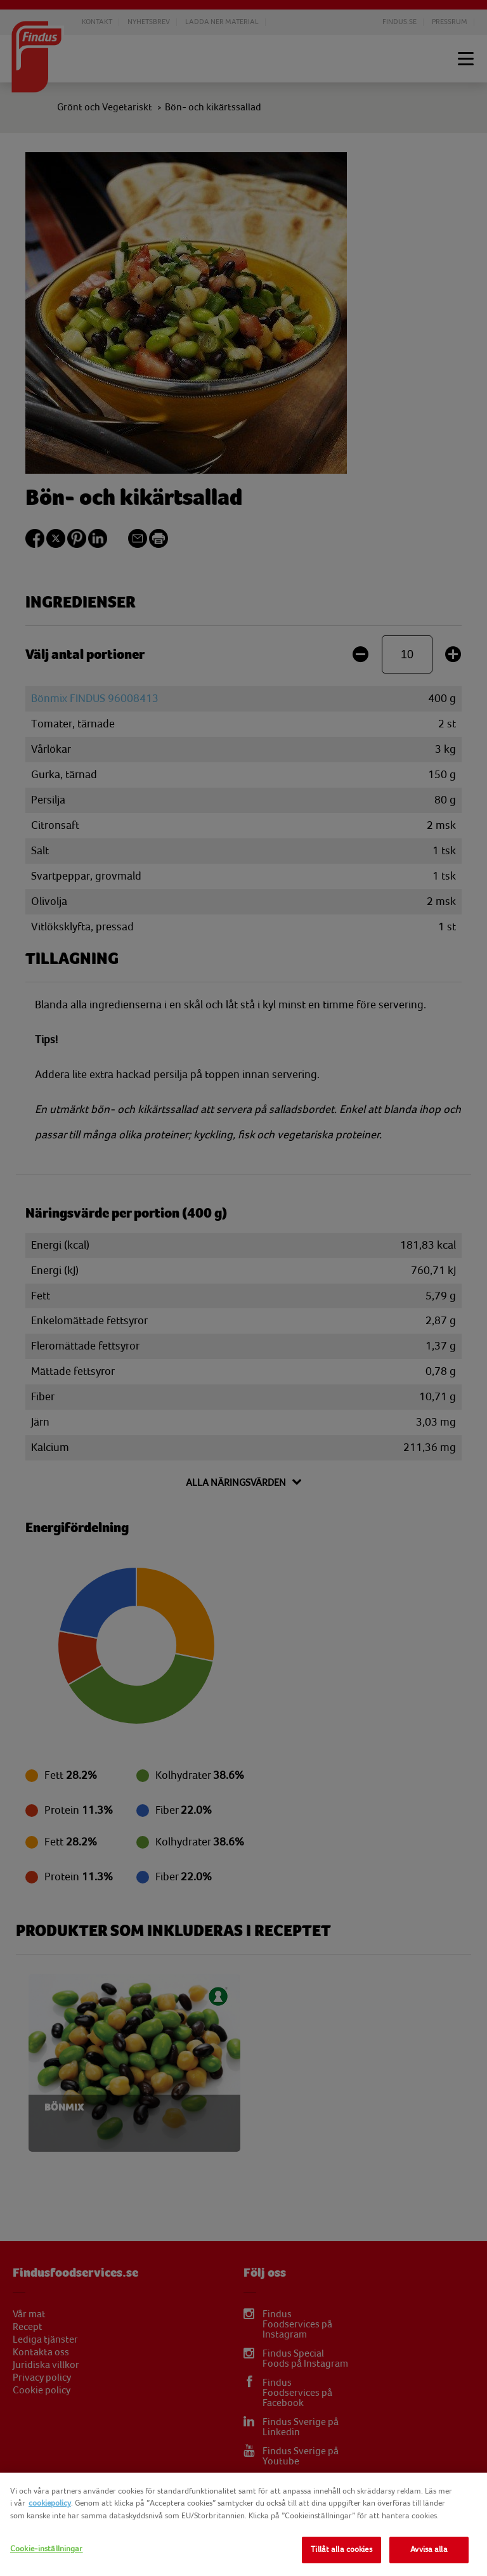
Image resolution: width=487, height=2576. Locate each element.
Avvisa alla (428, 2549)
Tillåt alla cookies (341, 2549)
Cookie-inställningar (46, 2548)
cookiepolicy (50, 2503)
